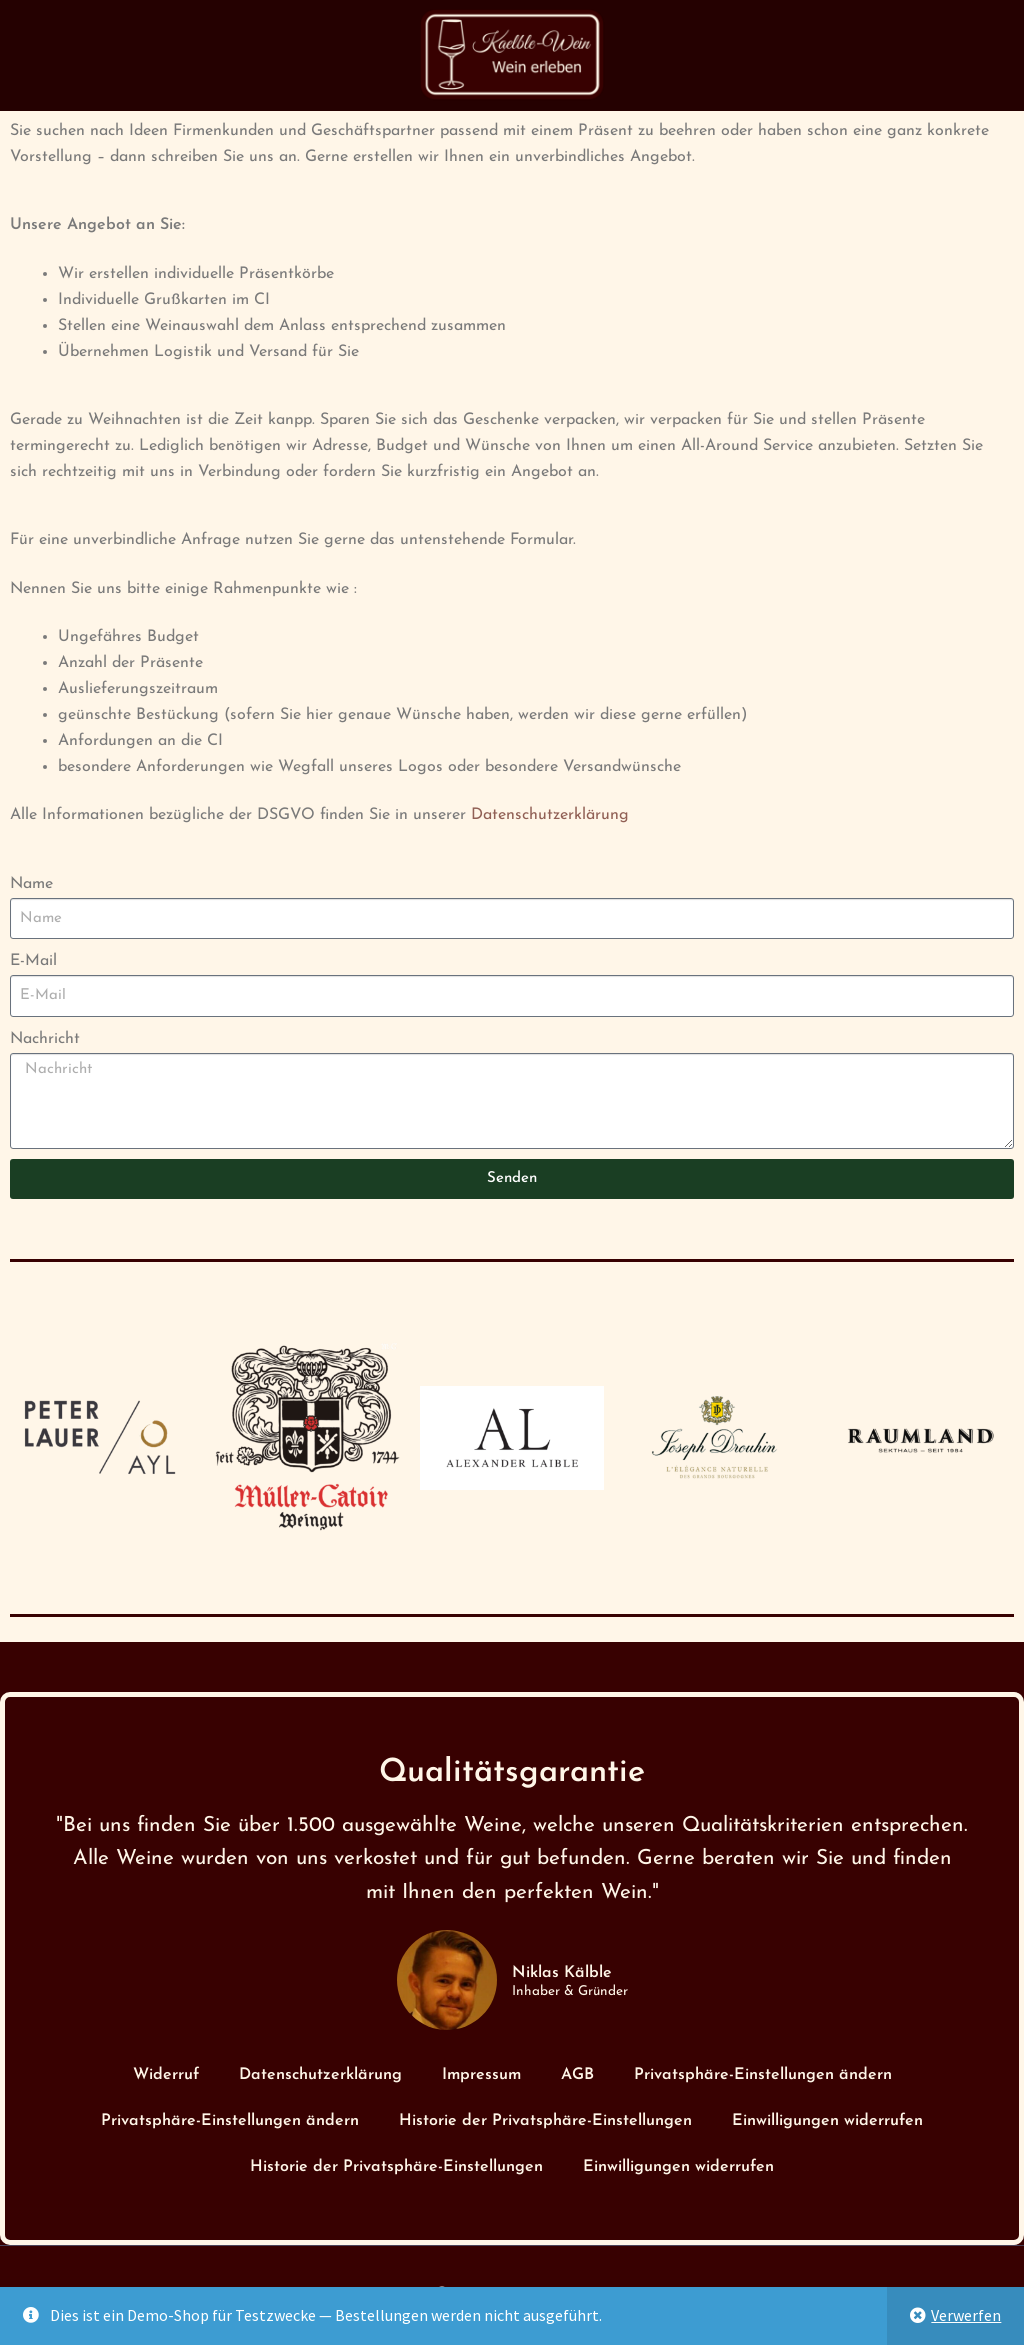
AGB (577, 2075)
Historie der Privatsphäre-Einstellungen (545, 2121)
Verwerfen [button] (966, 2315)
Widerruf (166, 2075)
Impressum (481, 2075)
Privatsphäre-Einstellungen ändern (763, 2075)
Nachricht (45, 1039)
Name (31, 884)
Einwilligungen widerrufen (827, 2121)
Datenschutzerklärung (550, 815)
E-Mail (33, 961)
